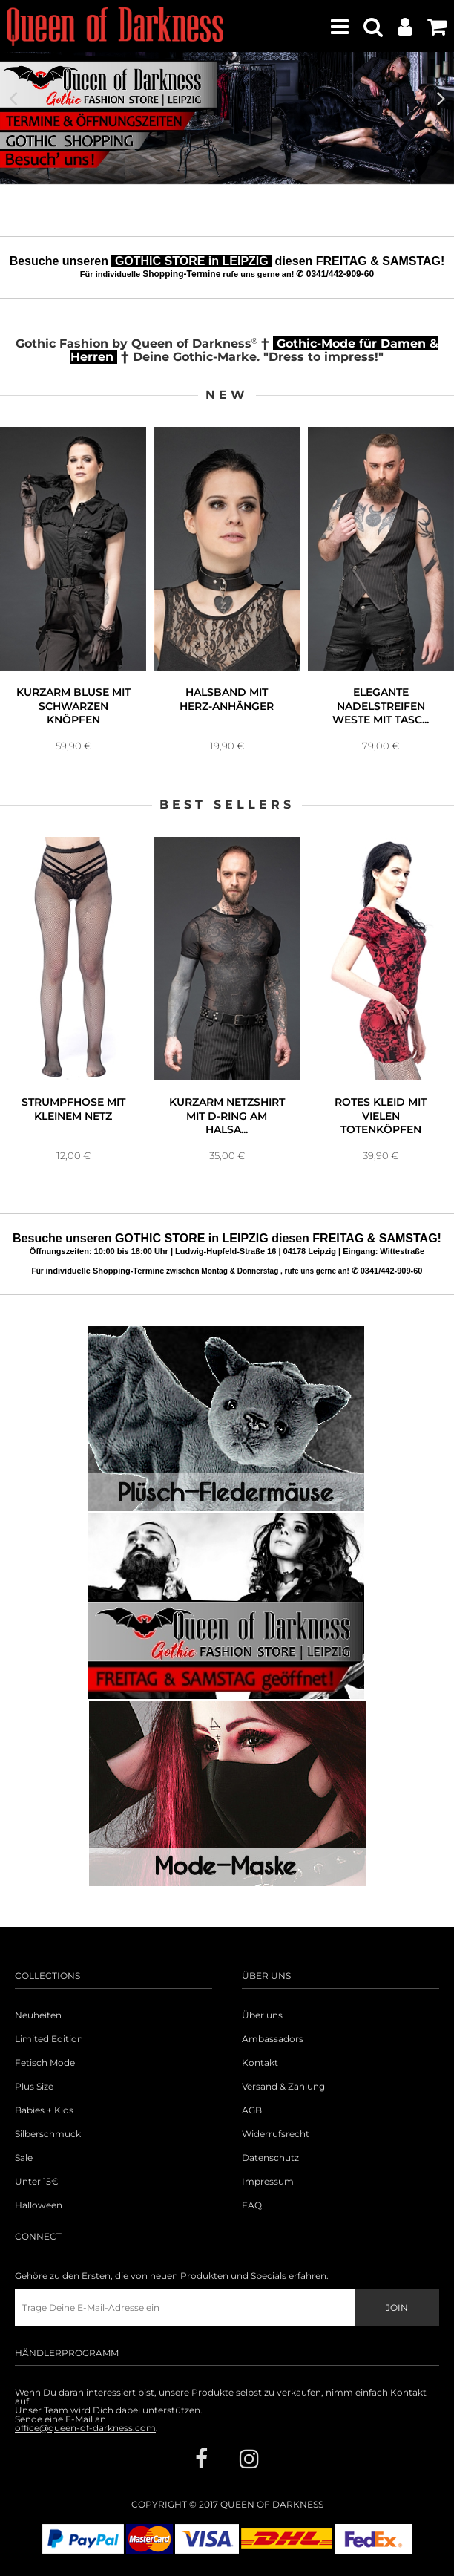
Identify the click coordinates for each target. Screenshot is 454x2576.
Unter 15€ (37, 2181)
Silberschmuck (48, 2134)
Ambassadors (272, 2039)
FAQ (252, 2205)
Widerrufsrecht (275, 2134)
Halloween (38, 2205)
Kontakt (260, 2062)
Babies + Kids (44, 2110)
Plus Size (34, 2086)
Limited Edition (49, 2039)
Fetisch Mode (45, 2062)
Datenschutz (270, 2157)
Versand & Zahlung (283, 2086)
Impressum (268, 2181)
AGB (252, 2110)
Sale (24, 2157)
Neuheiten (38, 2015)
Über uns (262, 2015)
